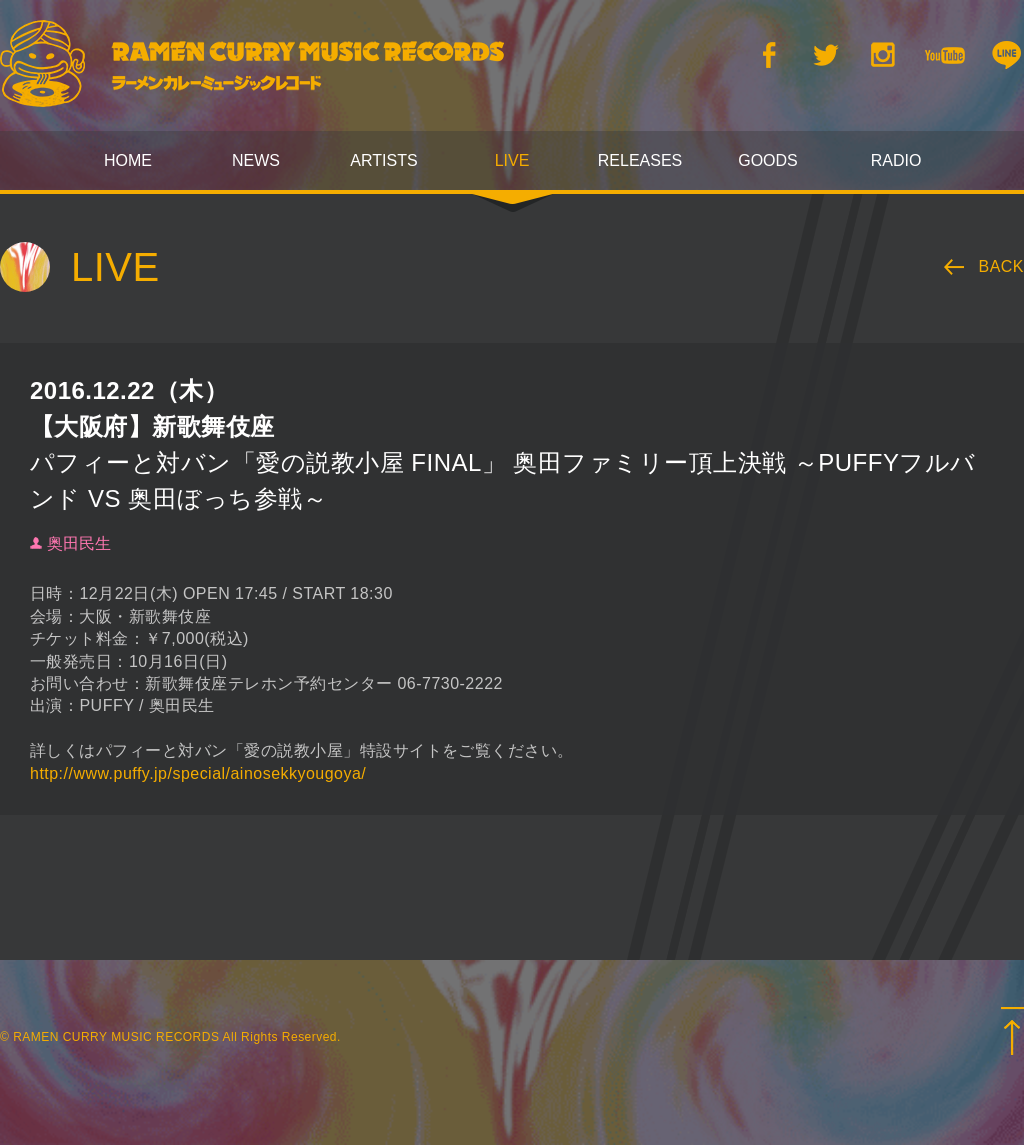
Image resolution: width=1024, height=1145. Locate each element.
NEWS (256, 160)
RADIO (896, 160)
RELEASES (640, 160)
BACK (1002, 266)
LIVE (512, 160)
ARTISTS (383, 160)
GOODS (768, 160)
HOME (128, 160)
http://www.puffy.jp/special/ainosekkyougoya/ (198, 773)
